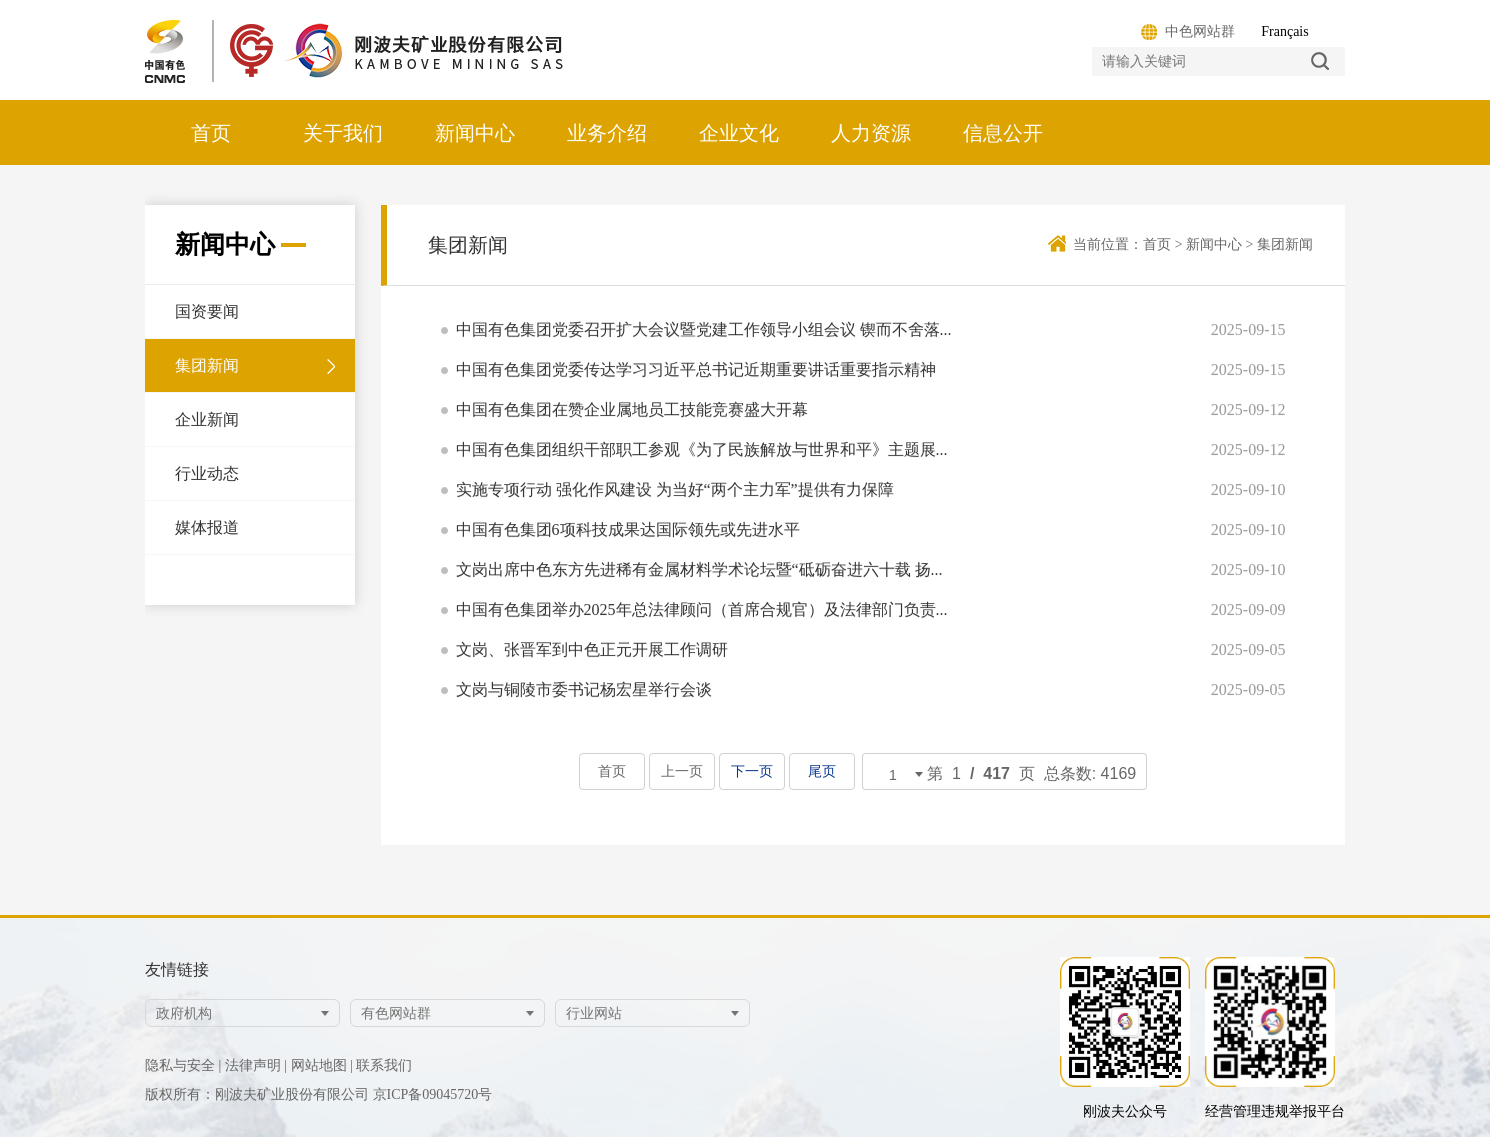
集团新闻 (207, 365)
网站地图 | (322, 1065)
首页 (211, 133)
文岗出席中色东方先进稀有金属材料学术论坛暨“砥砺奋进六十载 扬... (699, 570)
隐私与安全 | (183, 1065)
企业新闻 (207, 419)
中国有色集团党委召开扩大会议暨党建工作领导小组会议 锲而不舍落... (704, 330)
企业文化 (739, 133)
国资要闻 (207, 311)
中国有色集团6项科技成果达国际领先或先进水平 (628, 530)
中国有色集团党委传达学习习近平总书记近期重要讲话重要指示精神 (696, 370)
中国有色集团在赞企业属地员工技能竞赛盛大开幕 (632, 410)
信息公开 (1003, 133)
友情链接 (177, 969)
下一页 (751, 771)
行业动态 (207, 473)
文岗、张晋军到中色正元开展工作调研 (592, 650)
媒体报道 (207, 527)
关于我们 (343, 133)
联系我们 (384, 1065)
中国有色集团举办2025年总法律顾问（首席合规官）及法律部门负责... (702, 610)
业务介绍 (607, 133)
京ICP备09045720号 (433, 1094)
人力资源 (871, 133)
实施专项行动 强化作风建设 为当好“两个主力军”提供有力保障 (675, 490)
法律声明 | (256, 1065)
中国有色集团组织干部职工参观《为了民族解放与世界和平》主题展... (702, 450)
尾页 (821, 771)
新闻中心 (475, 133)
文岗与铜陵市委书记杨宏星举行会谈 (584, 690)
